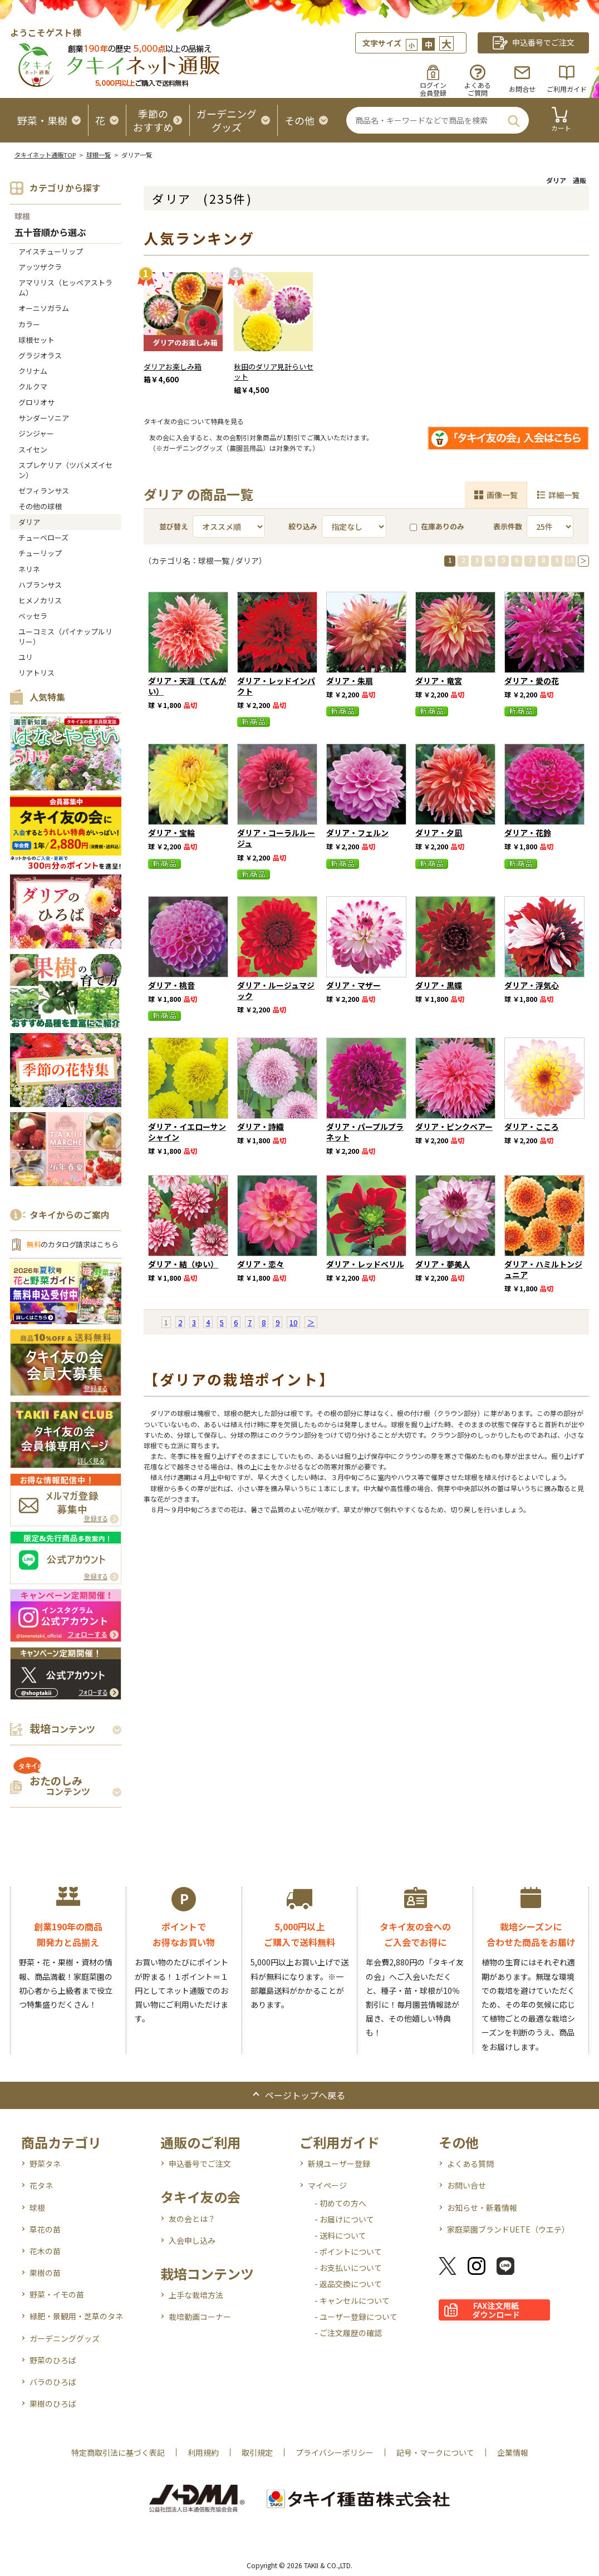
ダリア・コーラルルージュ (276, 838)
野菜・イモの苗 (57, 2294)
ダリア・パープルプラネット (365, 1132)
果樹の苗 (45, 2272)
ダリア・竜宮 (438, 680)
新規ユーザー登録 (339, 2163)
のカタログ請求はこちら (72, 1244)
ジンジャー (36, 433)
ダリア (29, 522)
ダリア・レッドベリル (365, 1264)
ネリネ (29, 569)
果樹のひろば (53, 2403)
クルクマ (32, 386)
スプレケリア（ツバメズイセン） (65, 470)
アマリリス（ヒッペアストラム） (65, 287)
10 (570, 559)
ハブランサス (40, 584)
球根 (22, 216)
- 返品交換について (348, 2283)
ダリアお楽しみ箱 (173, 366)
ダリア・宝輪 (171, 832)
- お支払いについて (348, 2267)
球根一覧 (98, 154)
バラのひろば (53, 2381)
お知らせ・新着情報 (482, 2207)
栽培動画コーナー (200, 2316)
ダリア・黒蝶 (438, 985)
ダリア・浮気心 (531, 985)
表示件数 (507, 526)
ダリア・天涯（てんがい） (187, 686)
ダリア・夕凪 (438, 832)
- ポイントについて (348, 2251)
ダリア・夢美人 (442, 1264)
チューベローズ (43, 537)
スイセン (32, 449)
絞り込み (302, 526)
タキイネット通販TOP (45, 154)
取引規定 (257, 2452)
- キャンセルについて (352, 2300)
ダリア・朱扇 (349, 680)
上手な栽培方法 (196, 2294)
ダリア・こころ (531, 1126)
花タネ (41, 2185)
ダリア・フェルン (357, 832)
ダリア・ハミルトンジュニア (543, 1269)
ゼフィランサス (43, 490)
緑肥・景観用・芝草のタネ (76, 2316)
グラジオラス (40, 355)
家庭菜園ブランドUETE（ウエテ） (508, 2229)
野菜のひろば (53, 2360)
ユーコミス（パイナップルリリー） (65, 636)
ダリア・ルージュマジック (276, 990)
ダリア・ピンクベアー (454, 1126)
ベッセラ (32, 616)
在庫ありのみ (437, 526)
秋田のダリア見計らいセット (273, 371)
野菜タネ (45, 2163)
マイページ (327, 2185)
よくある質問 (470, 2163)
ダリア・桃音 (171, 985)
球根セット (36, 340)
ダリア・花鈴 (527, 832)
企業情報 (512, 2452)
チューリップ (40, 553)
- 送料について (340, 2235)
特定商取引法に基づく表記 (118, 2452)
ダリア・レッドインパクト (276, 686)
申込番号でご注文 (200, 2163)
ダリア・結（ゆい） (183, 1264)
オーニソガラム (43, 308)
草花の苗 (45, 2229)
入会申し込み (192, 2240)
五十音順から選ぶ (50, 233)
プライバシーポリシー (335, 2452)
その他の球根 (40, 506)
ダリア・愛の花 (531, 680)
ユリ (25, 657)
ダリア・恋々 (260, 1264)
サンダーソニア (43, 417)
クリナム (32, 371)
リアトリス (36, 672)
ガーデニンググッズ (65, 2338)
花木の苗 (45, 2251)
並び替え (173, 526)
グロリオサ (36, 402)
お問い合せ (466, 2185)
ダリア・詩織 (260, 1126)
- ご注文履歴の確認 (348, 2332)
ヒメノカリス (40, 600)
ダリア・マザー (353, 985)
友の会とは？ (192, 2218)
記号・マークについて (435, 2452)
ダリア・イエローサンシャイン (187, 1132)
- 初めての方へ (340, 2203)
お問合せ (522, 89)
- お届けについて (344, 2219)
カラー (29, 324)
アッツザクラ (40, 267)
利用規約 (203, 2452)
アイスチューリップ (50, 251)
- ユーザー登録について (356, 2316)
